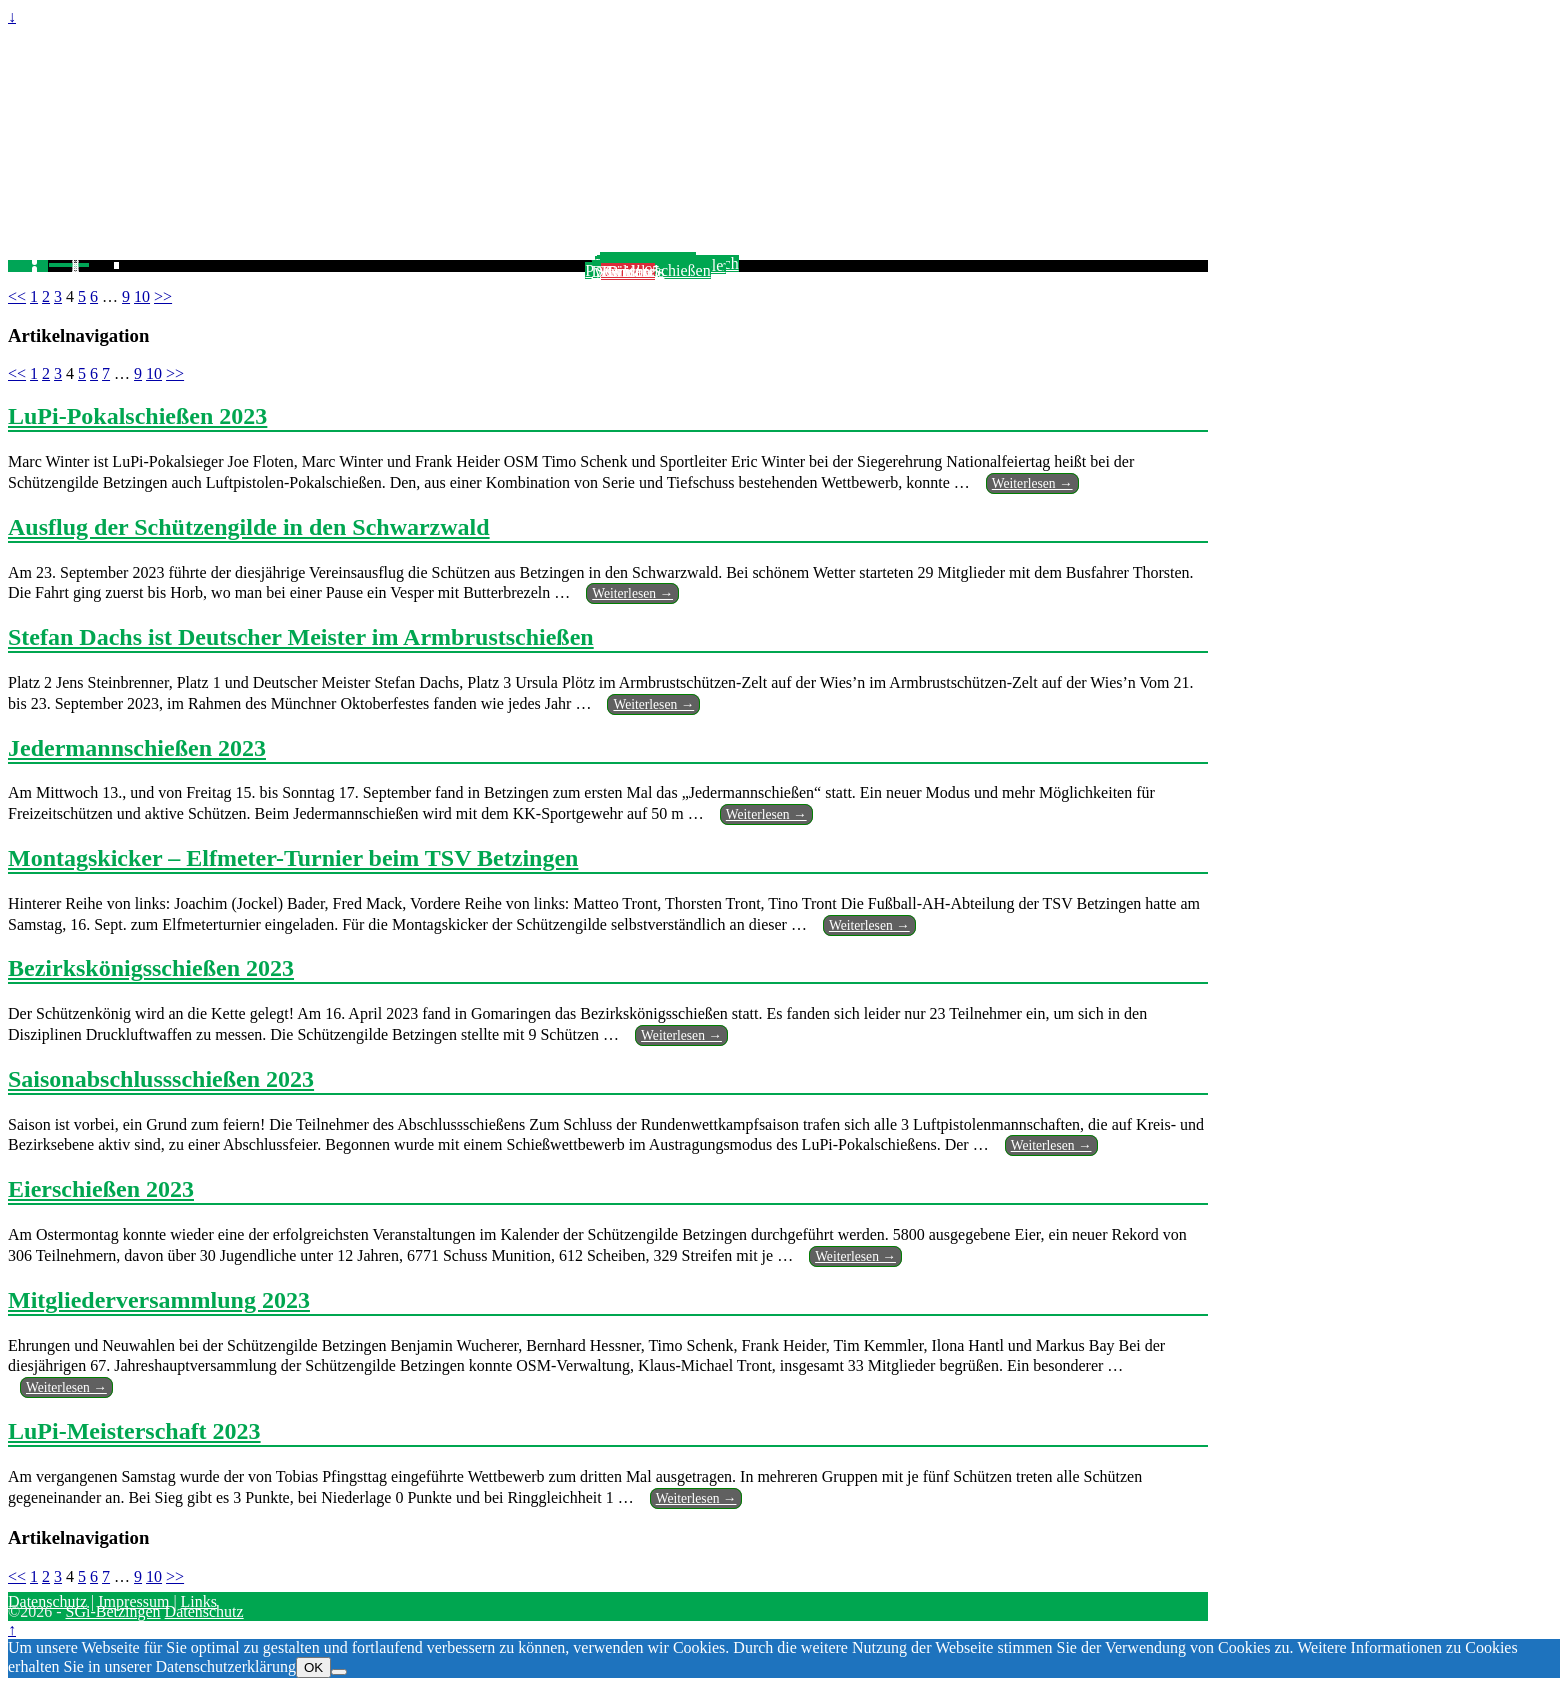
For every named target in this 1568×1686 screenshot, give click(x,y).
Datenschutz (47, 1601)
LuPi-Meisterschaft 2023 (134, 1431)
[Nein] (339, 1672)
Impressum (133, 1601)
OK (313, 1667)
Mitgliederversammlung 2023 (159, 1300)
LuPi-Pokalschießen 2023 (137, 416)
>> (163, 296)
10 (142, 296)
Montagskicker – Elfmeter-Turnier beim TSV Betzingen (293, 858)
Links (199, 1601)
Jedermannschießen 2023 (137, 748)
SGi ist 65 (628, 271)
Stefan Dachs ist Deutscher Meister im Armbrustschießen (301, 637)
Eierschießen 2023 (101, 1189)
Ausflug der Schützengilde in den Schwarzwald (249, 527)
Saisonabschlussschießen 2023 (161, 1079)
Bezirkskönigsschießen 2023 (151, 968)
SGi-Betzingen (112, 1611)
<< (17, 296)
